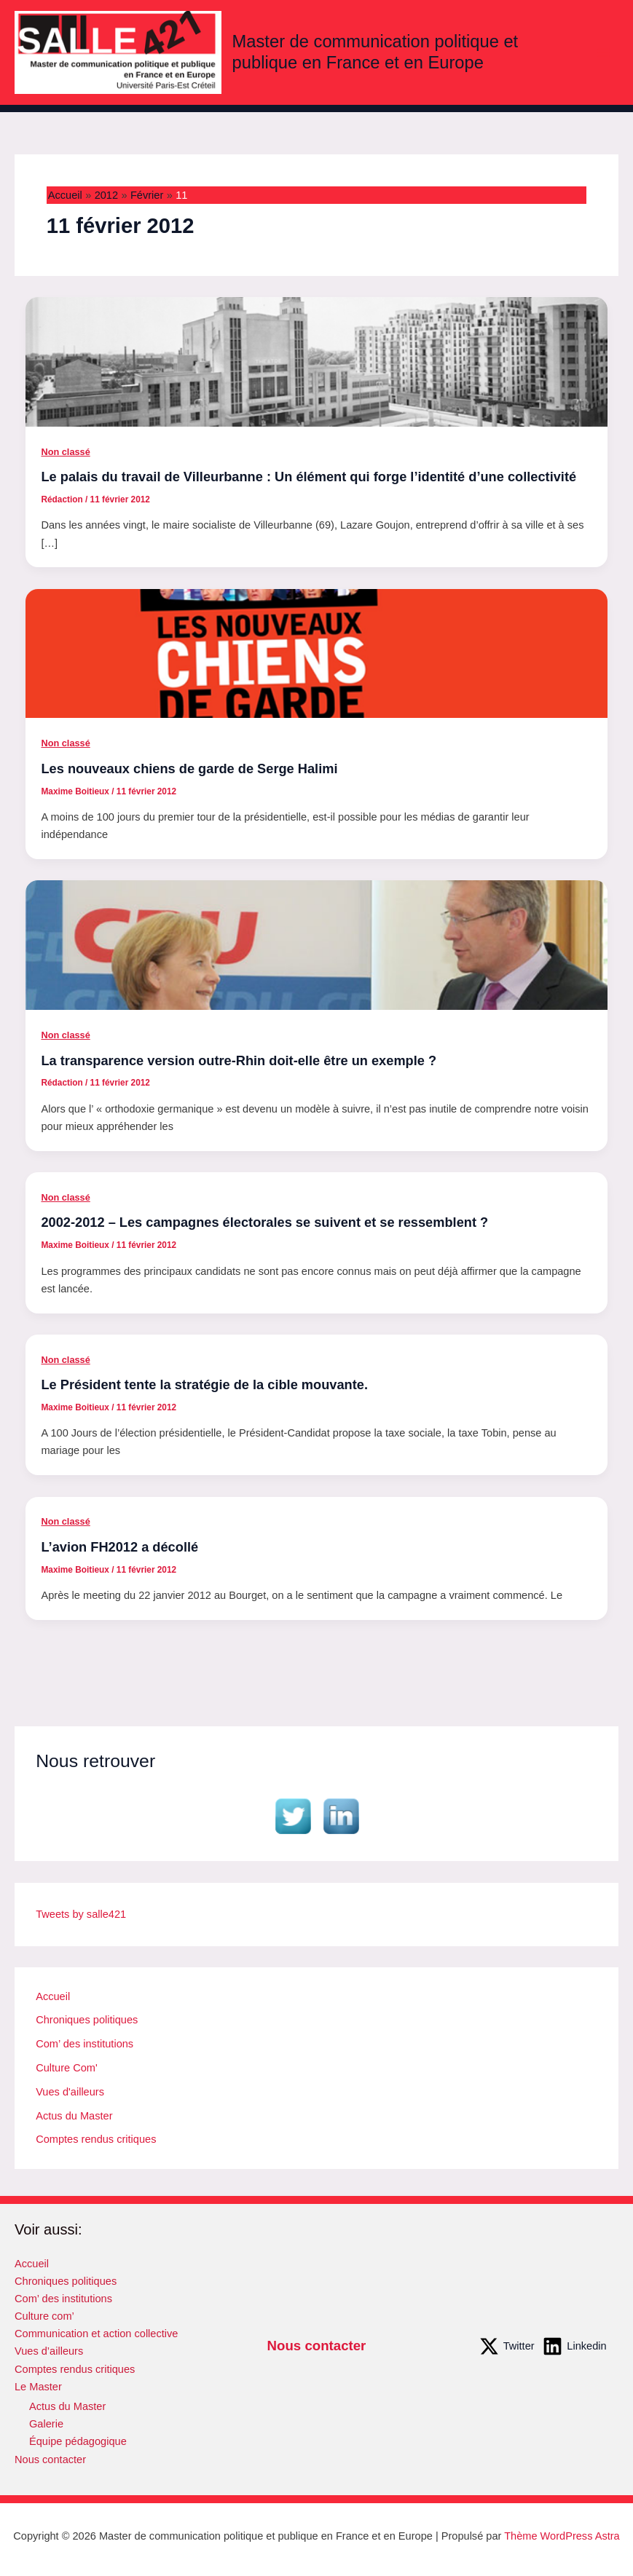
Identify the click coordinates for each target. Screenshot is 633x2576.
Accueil (53, 1996)
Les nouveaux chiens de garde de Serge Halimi (189, 768)
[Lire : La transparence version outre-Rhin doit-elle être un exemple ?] (316, 944)
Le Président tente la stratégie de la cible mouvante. (204, 1384)
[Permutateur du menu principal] (603, 52)
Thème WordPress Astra (562, 2536)
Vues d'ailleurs (70, 2092)
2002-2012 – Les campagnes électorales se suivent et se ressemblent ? (264, 1222)
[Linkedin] (574, 2346)
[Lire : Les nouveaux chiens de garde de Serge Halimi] (316, 652)
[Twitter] (507, 2346)
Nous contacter (50, 2459)
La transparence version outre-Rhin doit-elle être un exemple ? (238, 1060)
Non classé (65, 451)
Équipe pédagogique (78, 2441)
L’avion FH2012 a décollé (119, 1546)
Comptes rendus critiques (96, 2139)
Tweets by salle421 (81, 1914)
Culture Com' (67, 2068)
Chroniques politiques (87, 2020)
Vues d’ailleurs (49, 2351)
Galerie (46, 2424)
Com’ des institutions (84, 2044)
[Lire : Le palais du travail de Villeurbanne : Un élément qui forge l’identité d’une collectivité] (316, 361)
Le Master (38, 2387)
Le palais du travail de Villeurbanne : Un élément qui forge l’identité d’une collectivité (308, 476)
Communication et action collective (96, 2333)
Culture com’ (44, 2316)
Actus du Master (74, 2116)
